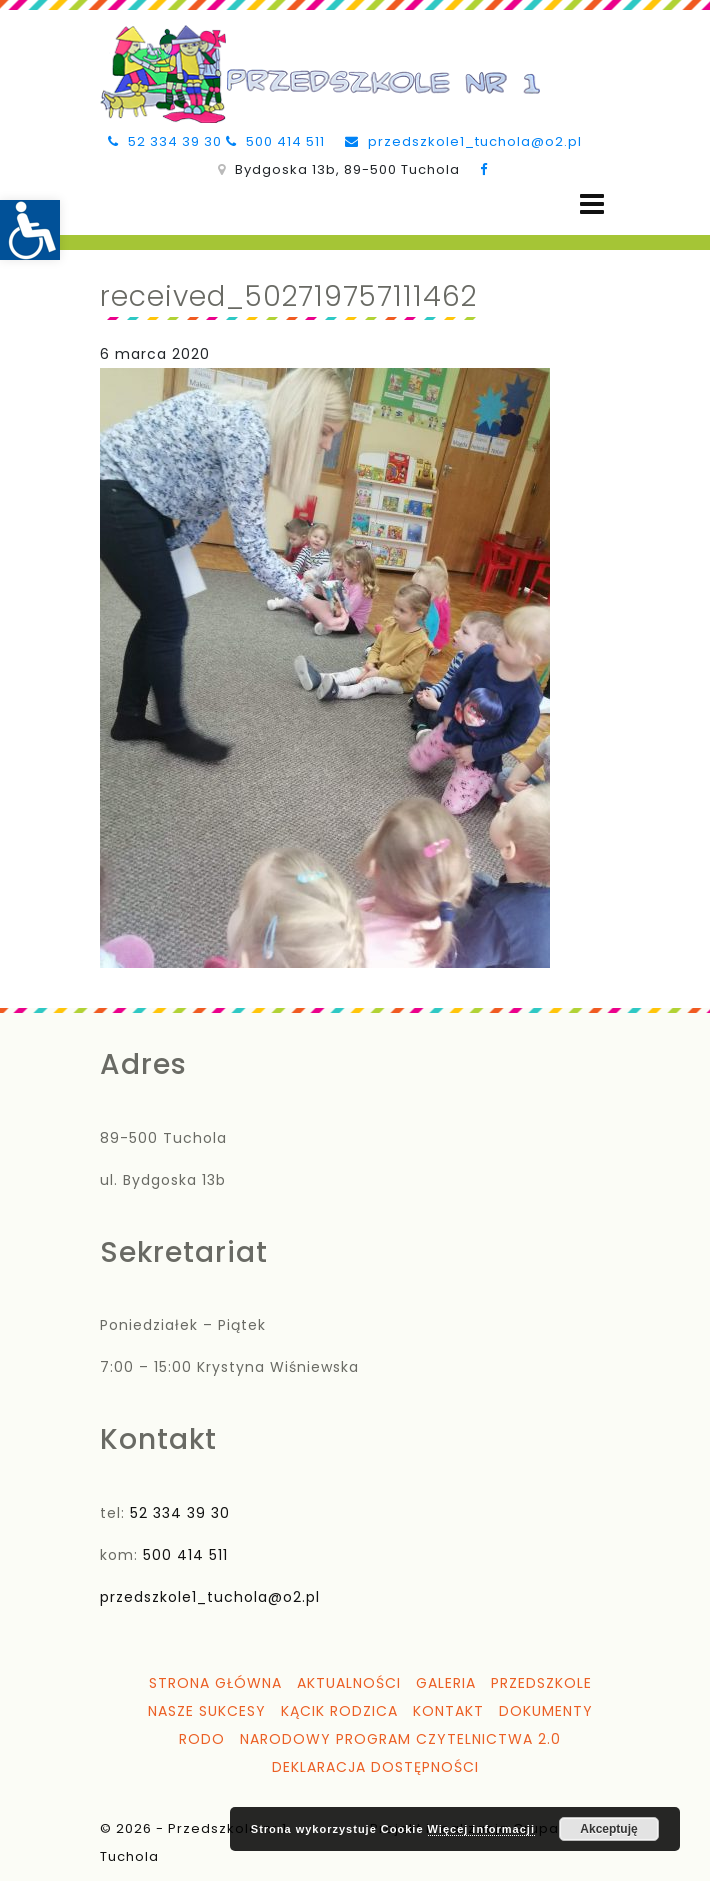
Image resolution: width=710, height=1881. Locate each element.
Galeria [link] (446, 1683)
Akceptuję (608, 1829)
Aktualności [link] (349, 1683)
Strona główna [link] (215, 1683)
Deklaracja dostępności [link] (375, 1767)
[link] (30, 230)
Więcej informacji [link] (481, 1829)
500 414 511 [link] (275, 141)
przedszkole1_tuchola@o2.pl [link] (463, 141)
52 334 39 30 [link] (165, 141)
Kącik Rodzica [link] (339, 1711)
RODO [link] (202, 1739)
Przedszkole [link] (541, 1683)
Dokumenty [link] (546, 1711)
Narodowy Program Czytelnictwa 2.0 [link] (400, 1739)
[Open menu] (592, 204)
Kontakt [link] (448, 1711)
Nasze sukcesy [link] (207, 1711)
